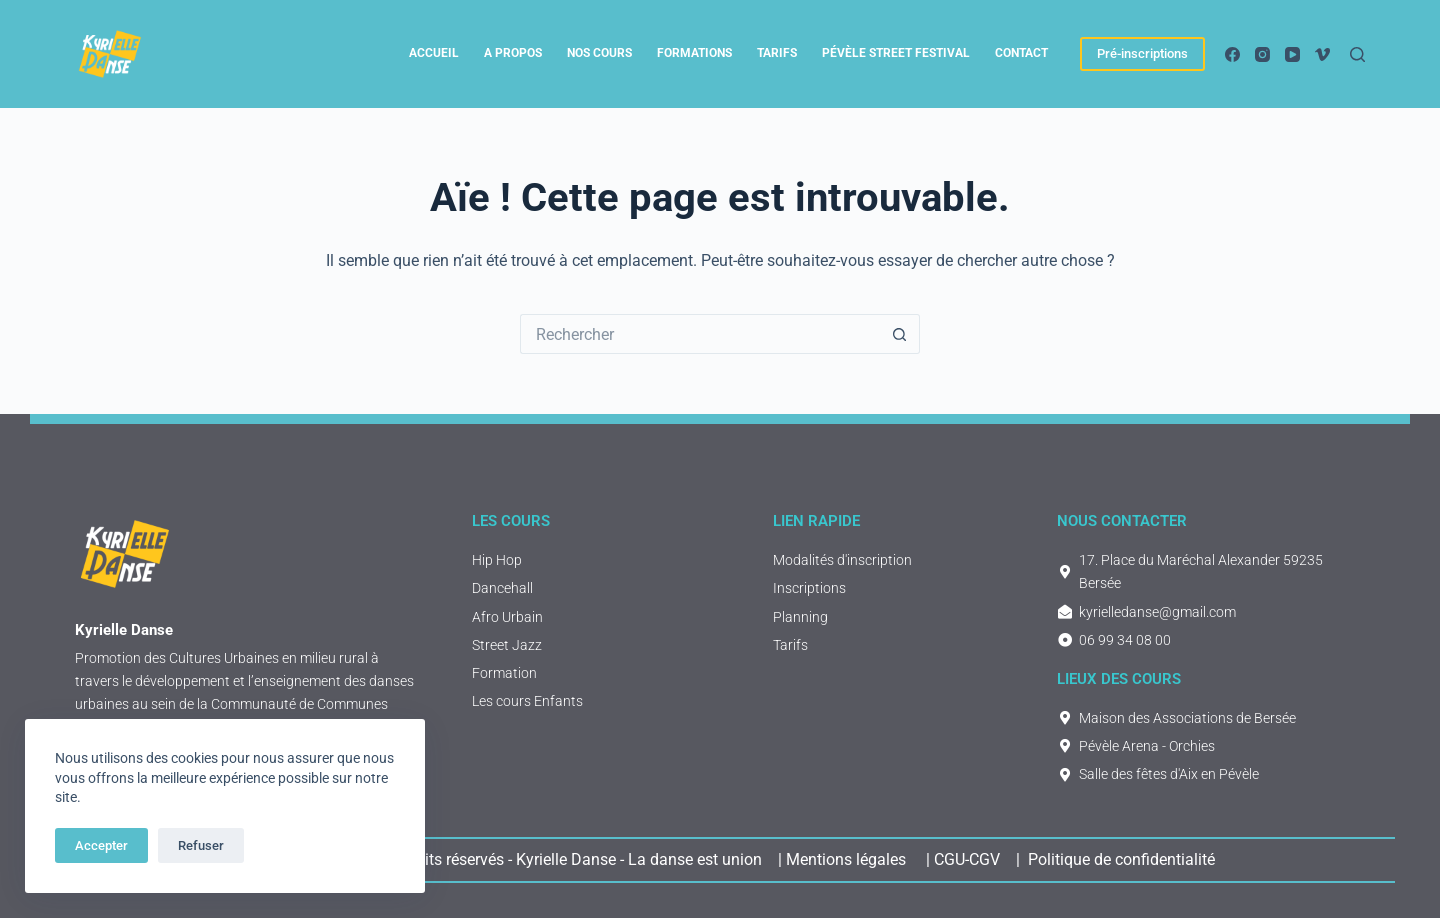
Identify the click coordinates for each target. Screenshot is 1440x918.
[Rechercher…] (700, 334)
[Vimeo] (1322, 54)
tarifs (777, 53)
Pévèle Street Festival (896, 53)
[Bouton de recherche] (900, 334)
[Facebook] (1232, 54)
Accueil (434, 53)
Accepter (101, 845)
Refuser (201, 845)
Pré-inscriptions (1142, 53)
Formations (694, 53)
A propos (513, 53)
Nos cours (599, 53)
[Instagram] (1262, 54)
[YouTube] (1292, 54)
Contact (1021, 53)
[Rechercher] (1357, 54)
